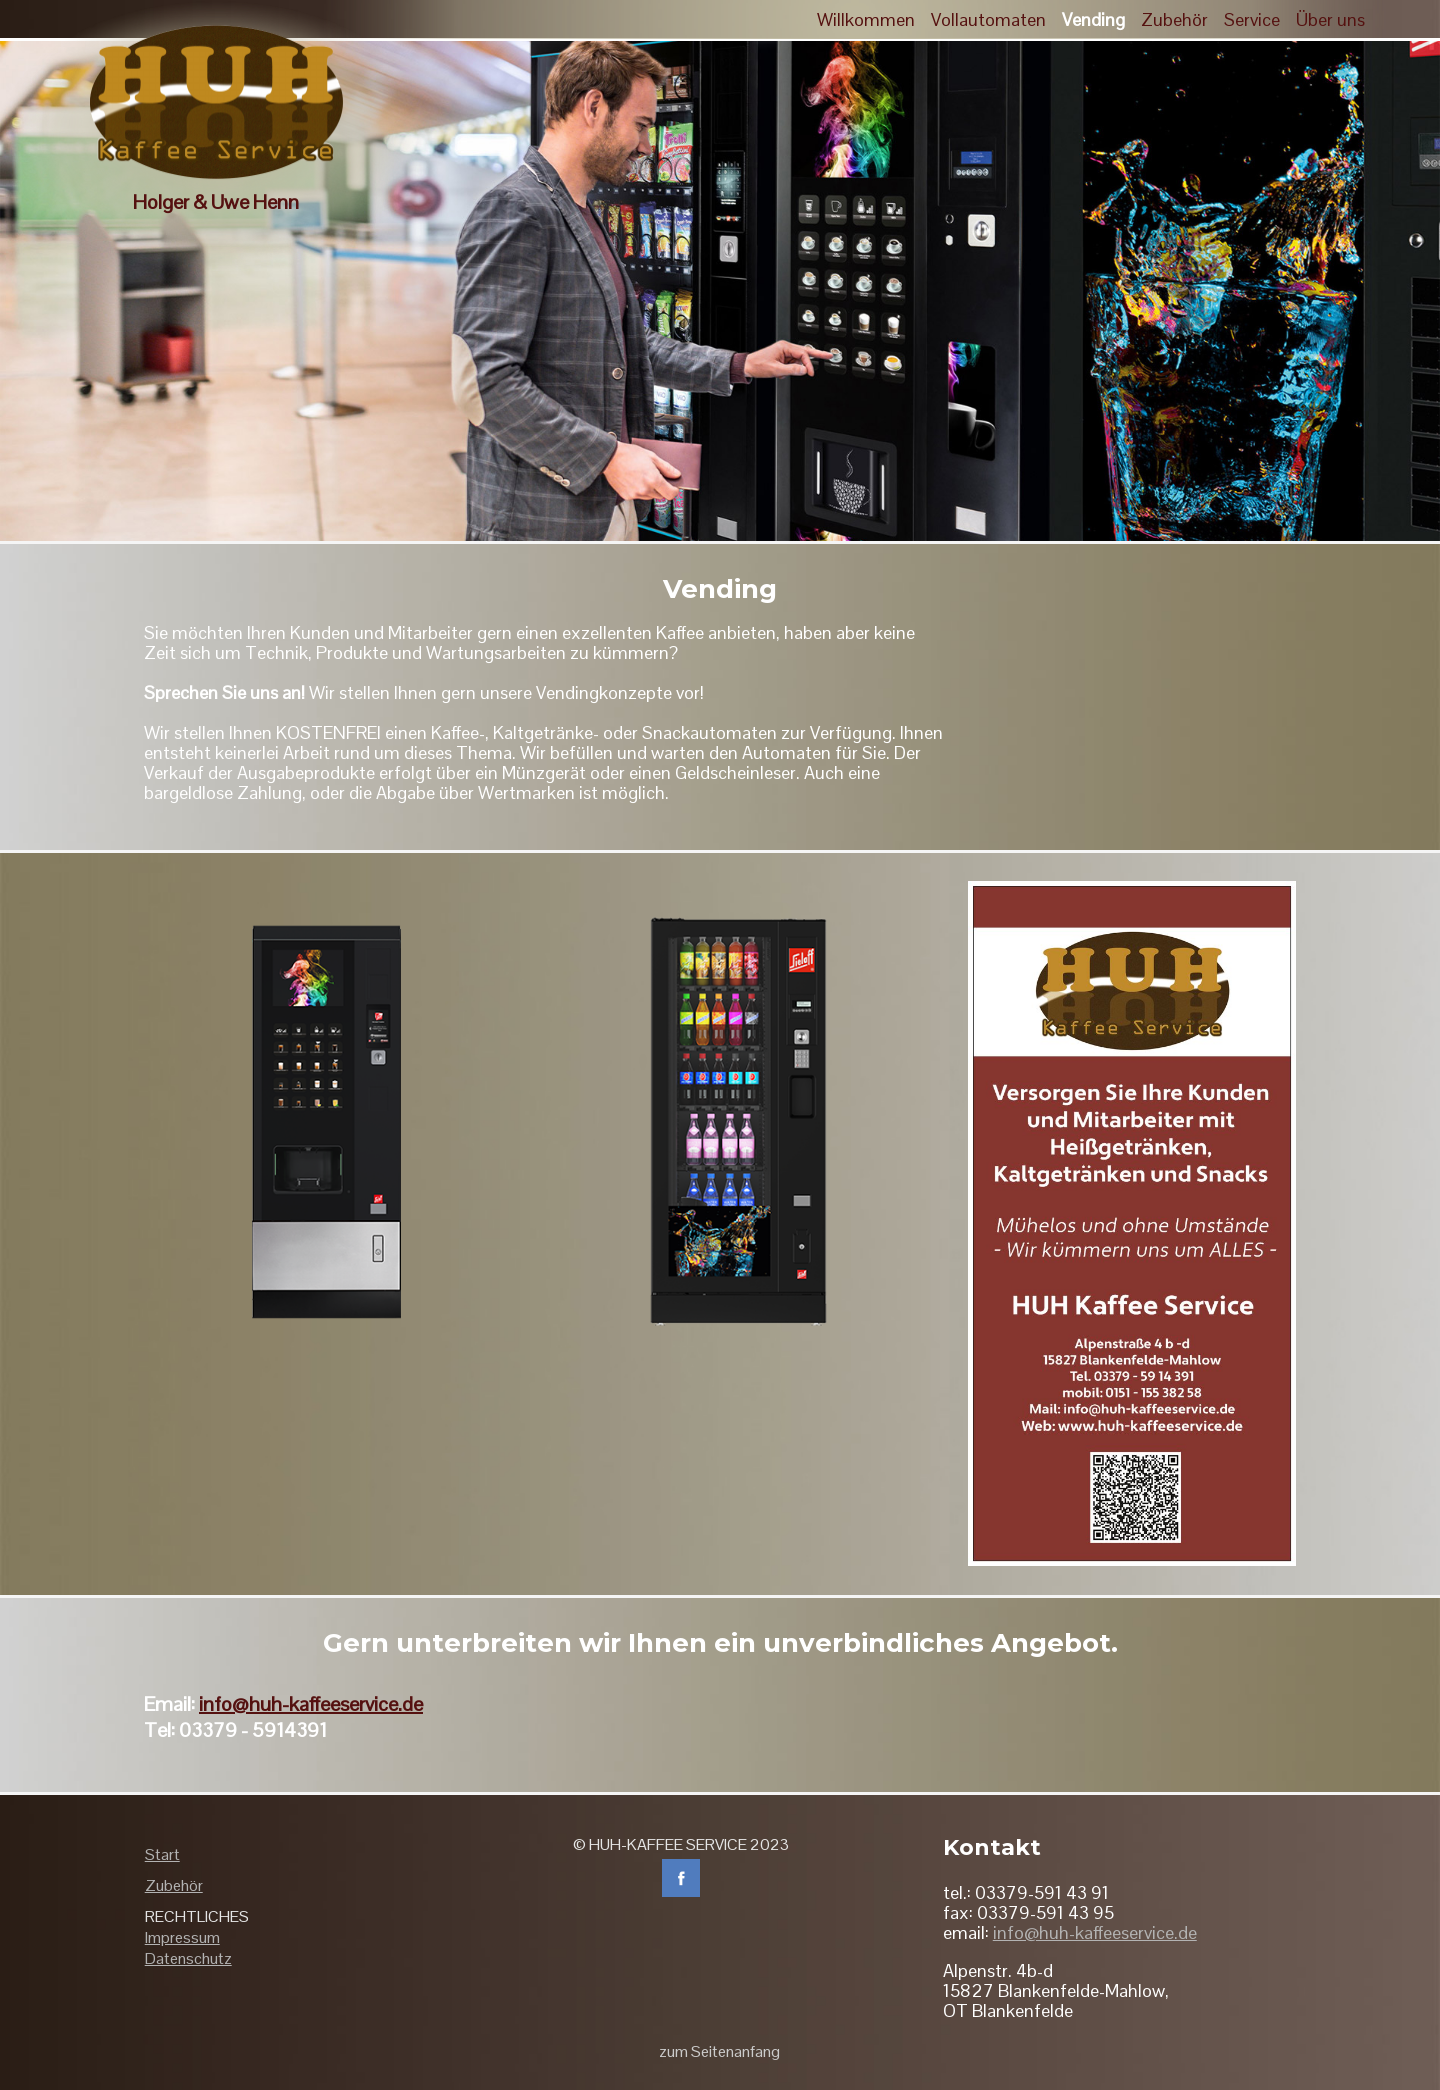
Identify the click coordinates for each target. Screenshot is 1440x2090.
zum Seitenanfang (719, 2051)
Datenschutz (188, 1958)
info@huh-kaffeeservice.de (311, 1704)
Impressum (182, 1937)
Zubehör (174, 1885)
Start (162, 1854)
